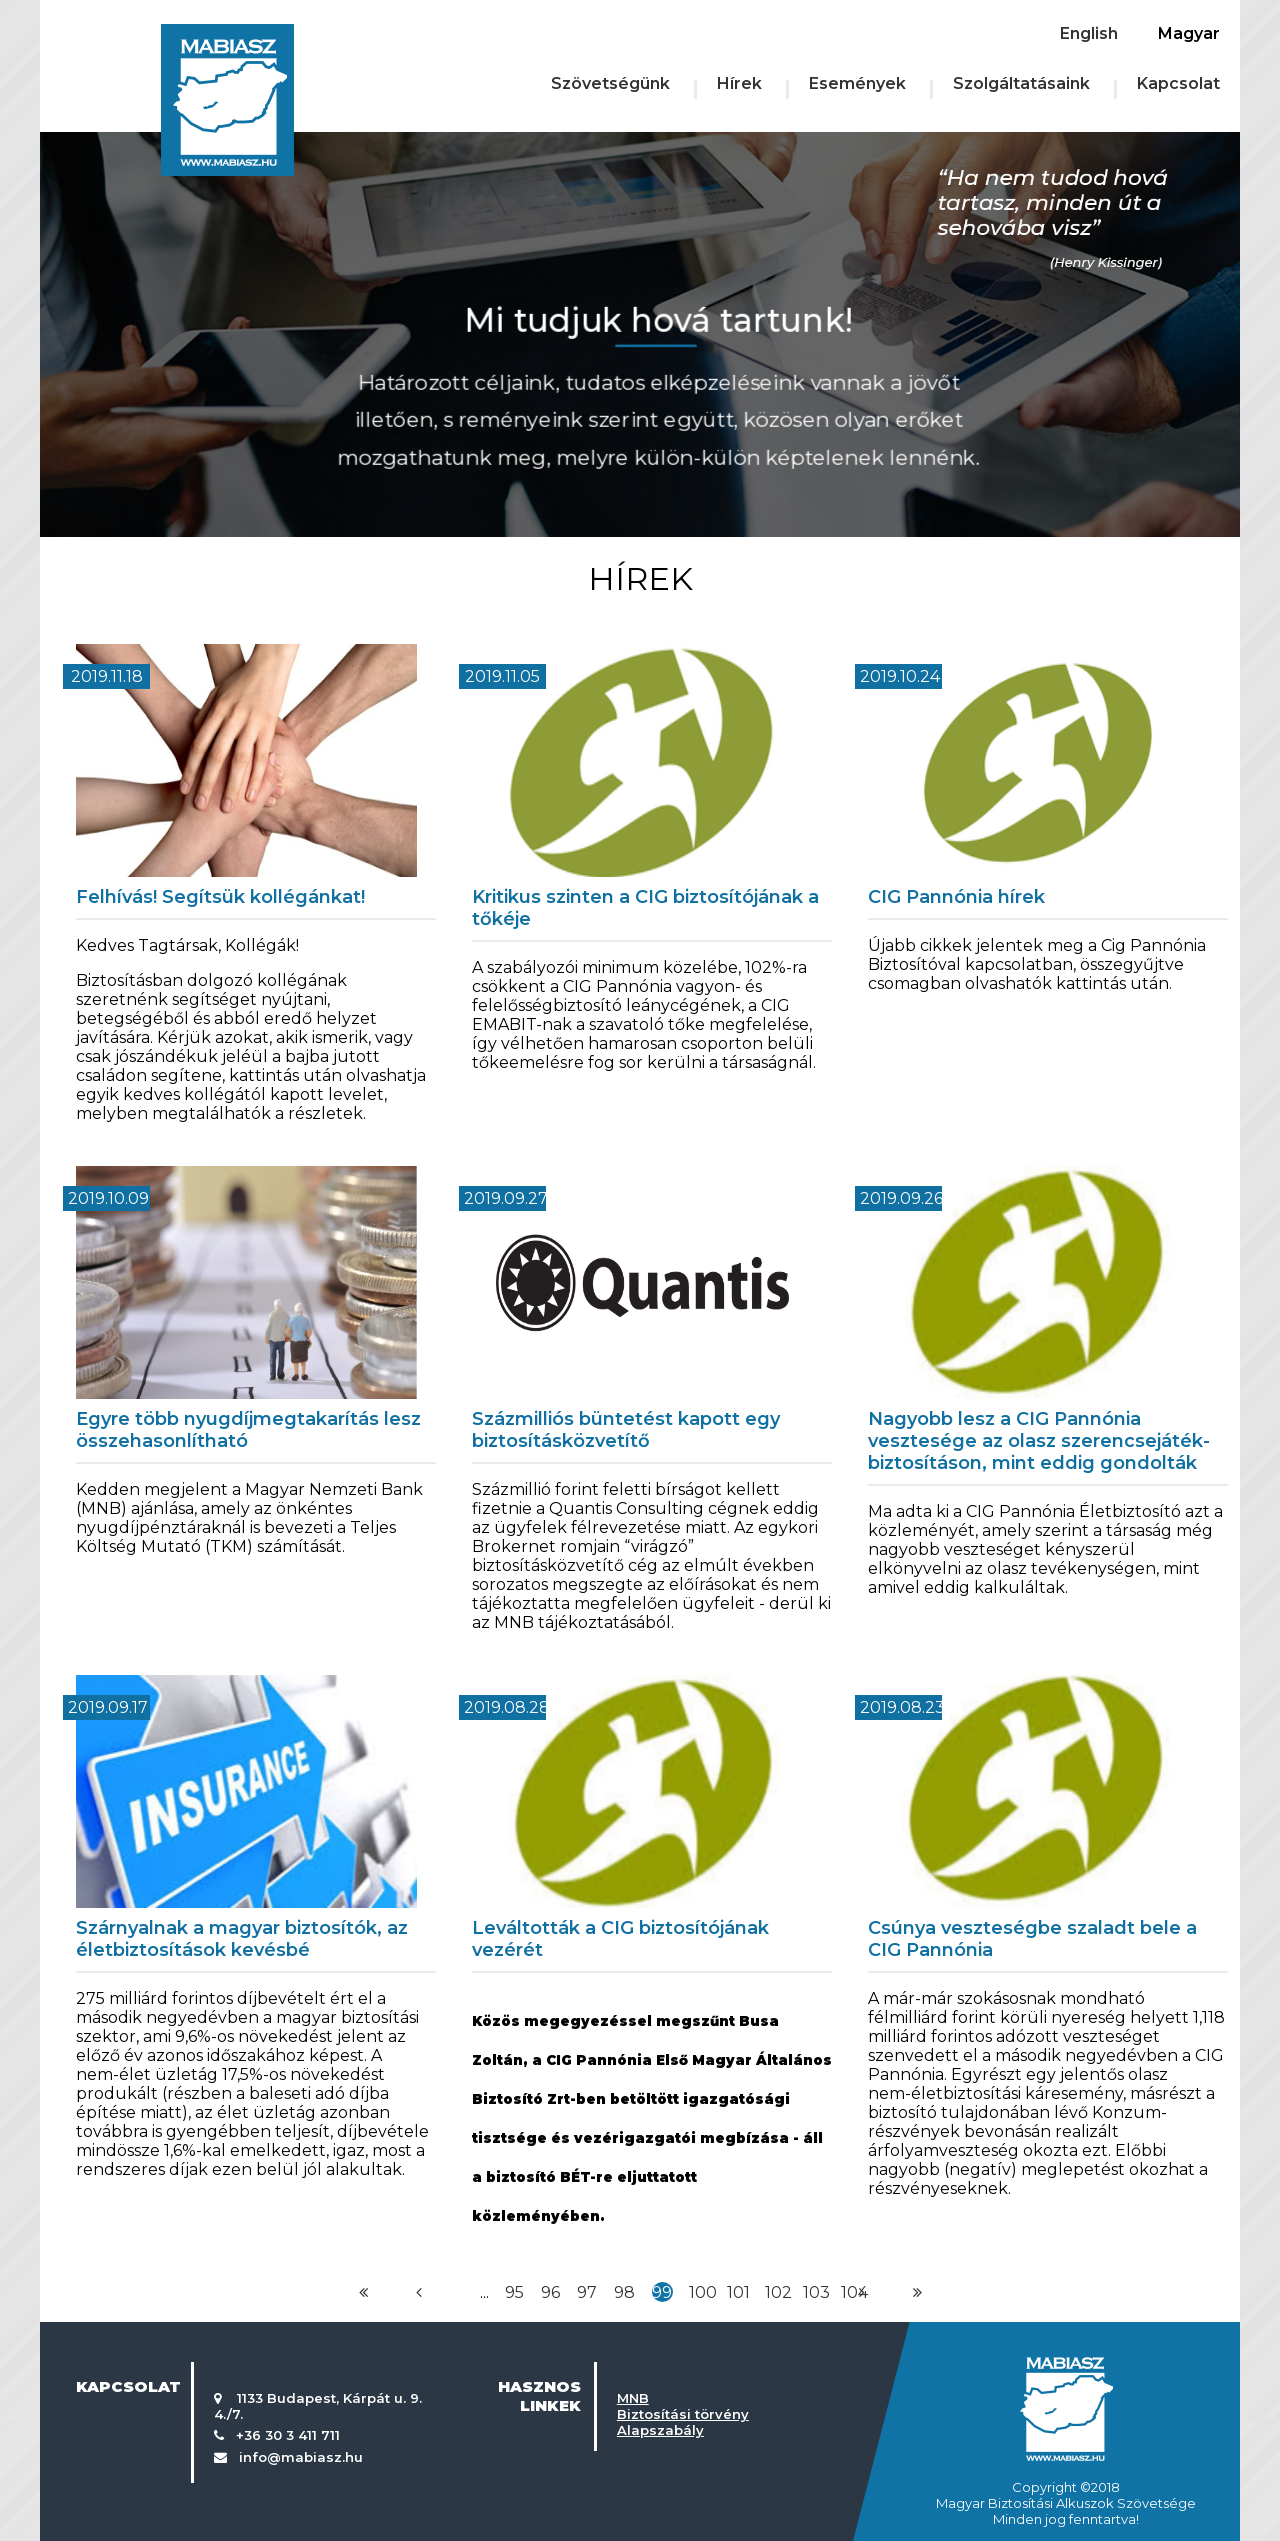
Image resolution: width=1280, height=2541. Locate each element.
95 (514, 2292)
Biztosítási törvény (683, 2414)
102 (778, 2292)
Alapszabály (660, 2430)
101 (738, 2292)
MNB (633, 2398)
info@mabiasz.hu (301, 2457)
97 (587, 2292)
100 (703, 2292)
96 (550, 2292)
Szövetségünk (610, 83)
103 (816, 2292)
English (1089, 33)
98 (624, 2292)
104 (854, 2292)
